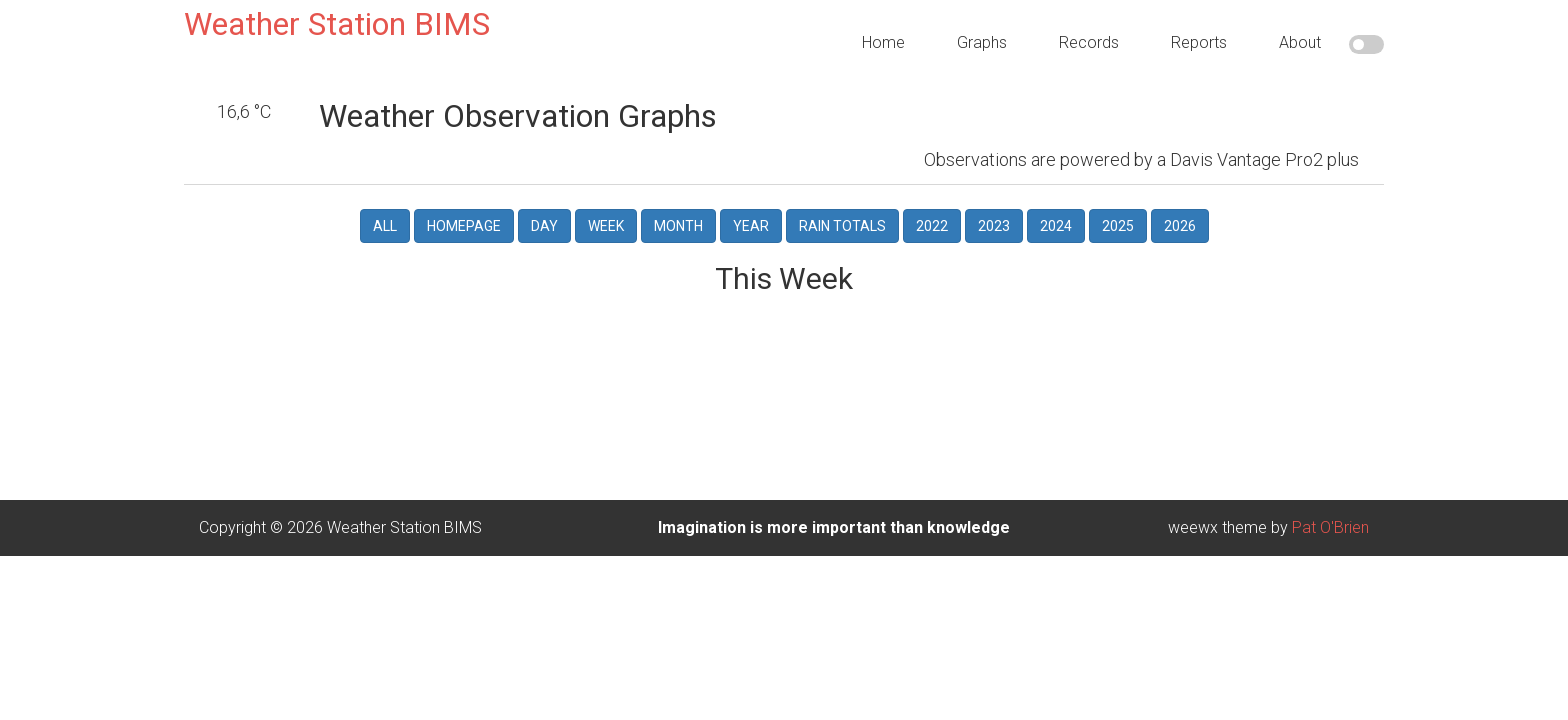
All (385, 197)
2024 (1056, 197)
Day (544, 197)
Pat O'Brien (1330, 498)
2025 (1118, 197)
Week (606, 197)
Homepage (464, 197)
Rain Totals (842, 197)
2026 (1180, 197)
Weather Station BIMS (337, 24)
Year (751, 197)
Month (678, 197)
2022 (932, 197)
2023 (994, 197)
